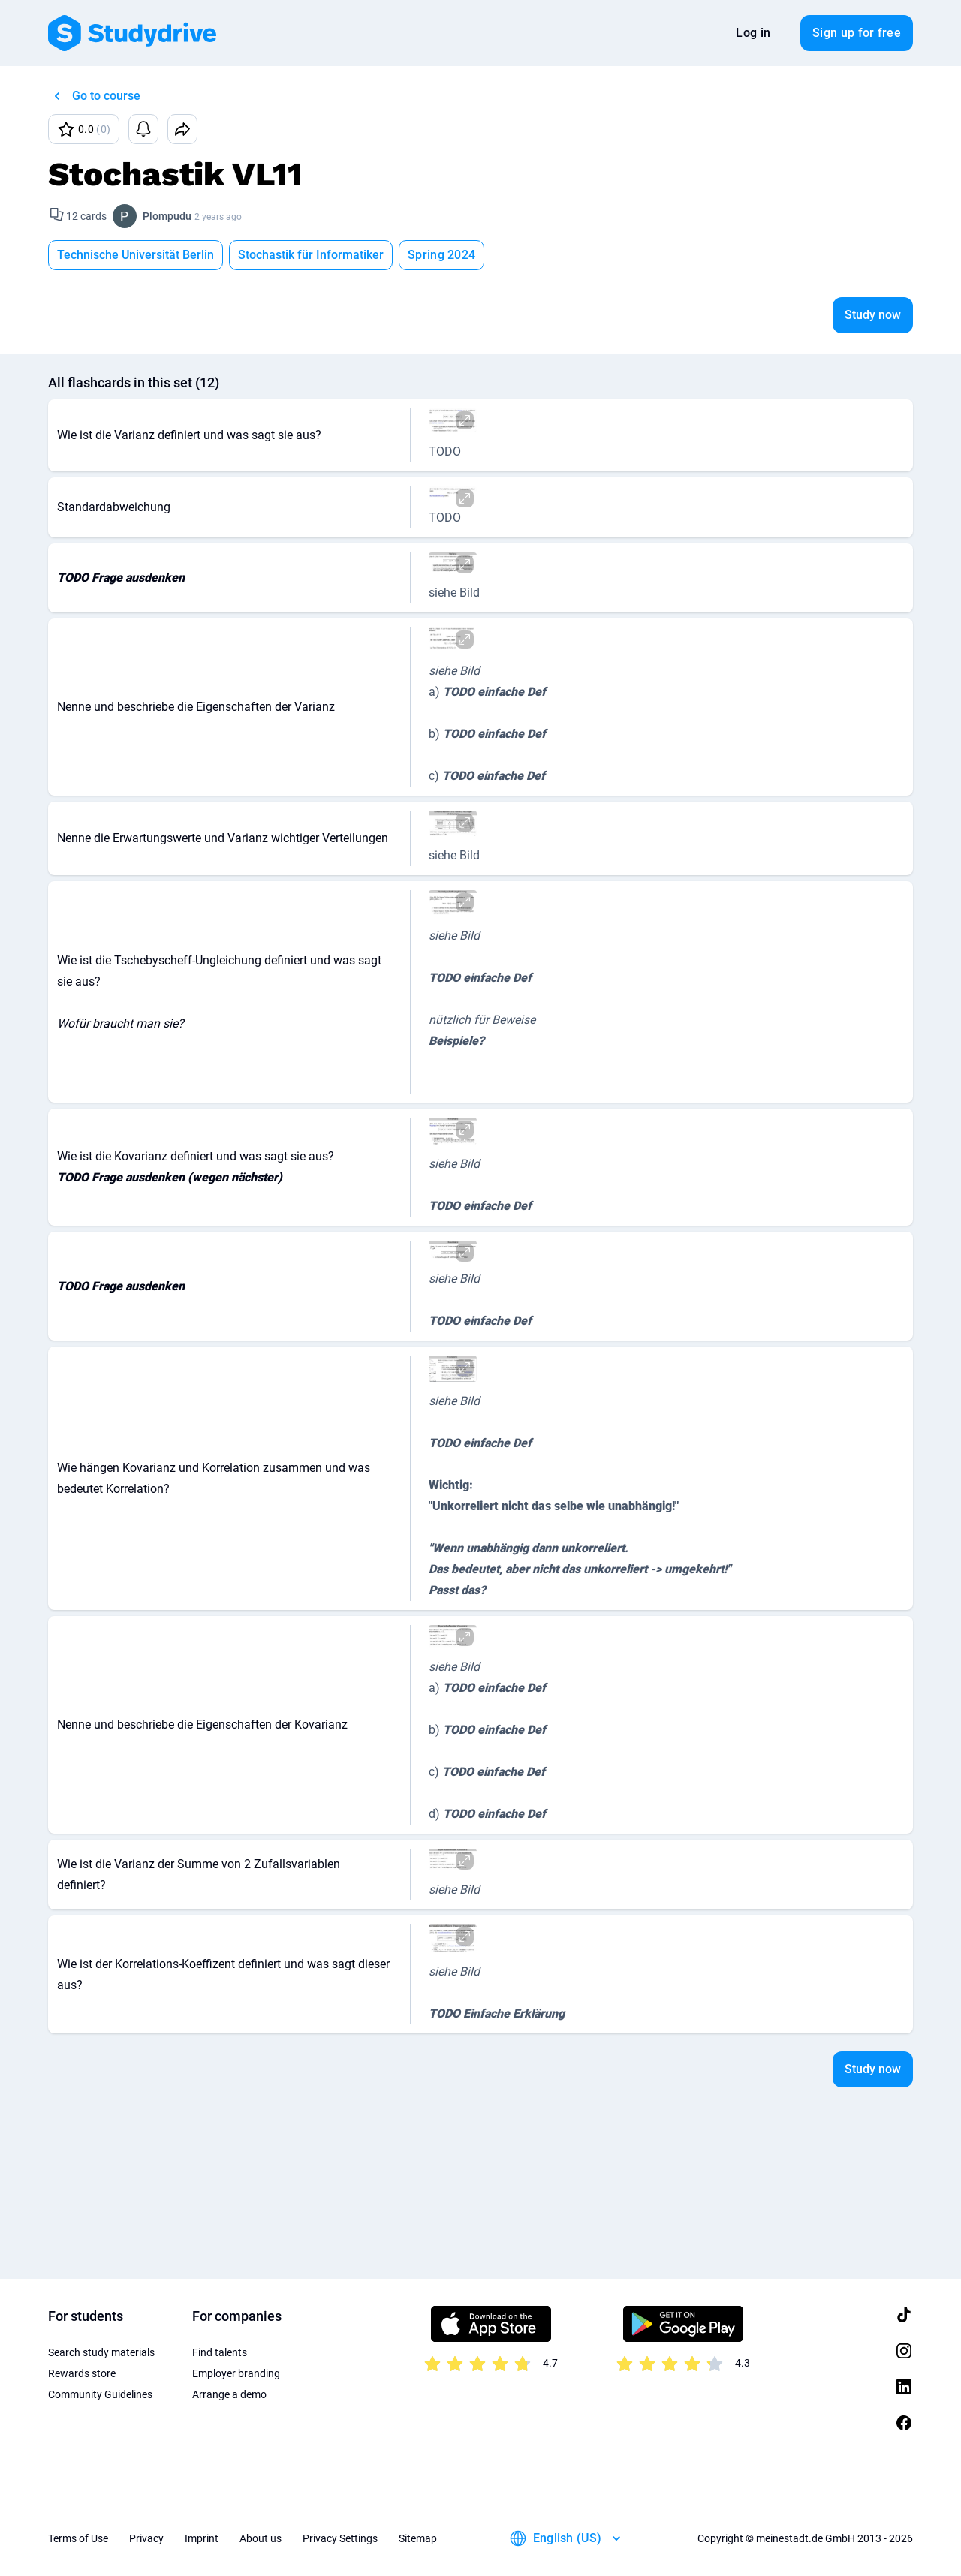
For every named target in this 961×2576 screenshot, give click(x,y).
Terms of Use (78, 2538)
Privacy (146, 2538)
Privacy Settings (340, 2538)
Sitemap (418, 2538)
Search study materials (101, 2352)
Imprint (201, 2538)
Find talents (219, 2352)
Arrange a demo (229, 2394)
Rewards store (82, 2373)
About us (260, 2538)
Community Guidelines (100, 2394)
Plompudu (167, 216)
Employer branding (236, 2373)
